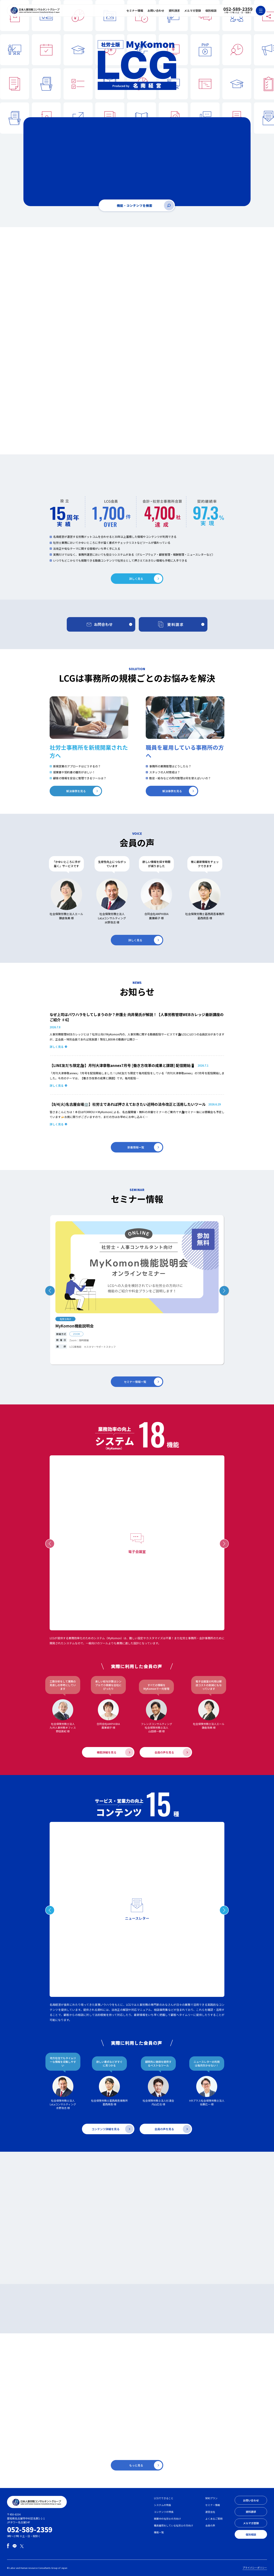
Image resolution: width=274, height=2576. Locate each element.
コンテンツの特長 (164, 2512)
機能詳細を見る (106, 1757)
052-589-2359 (29, 2529)
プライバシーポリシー (255, 2567)
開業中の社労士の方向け (167, 2518)
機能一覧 (159, 2532)
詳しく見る (136, 583)
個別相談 (211, 10)
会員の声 (210, 2525)
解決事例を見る (76, 795)
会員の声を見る (164, 1757)
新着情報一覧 (135, 1152)
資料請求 (174, 10)
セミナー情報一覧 (135, 1386)
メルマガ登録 (192, 10)
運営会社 (210, 2512)
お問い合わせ (155, 10)
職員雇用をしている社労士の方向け (173, 2525)
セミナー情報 (134, 10)
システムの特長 (162, 2505)
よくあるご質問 (213, 2518)
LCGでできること (163, 2498)
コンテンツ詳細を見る (106, 2129)
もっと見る (136, 2465)
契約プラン (211, 2498)
